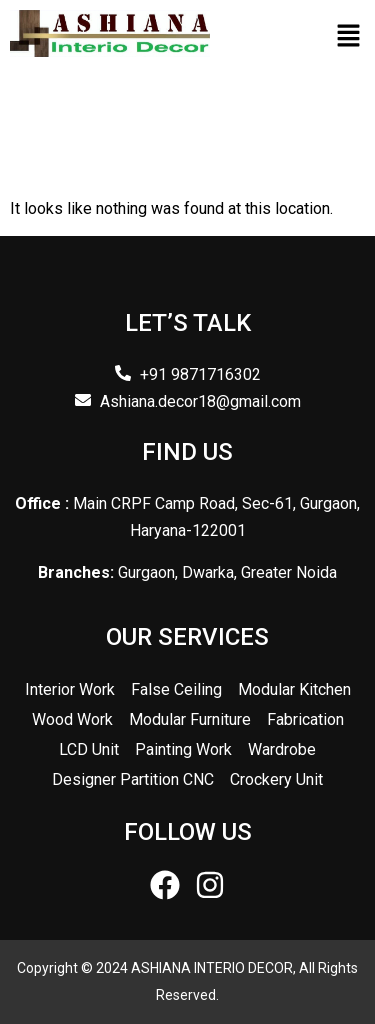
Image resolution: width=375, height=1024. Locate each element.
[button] (348, 37)
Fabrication (305, 719)
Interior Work (70, 689)
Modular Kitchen (294, 689)
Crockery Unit (276, 779)
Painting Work (183, 749)
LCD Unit (89, 749)
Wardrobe (282, 749)
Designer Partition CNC (133, 779)
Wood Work (72, 719)
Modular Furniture (190, 719)
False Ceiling (176, 689)
